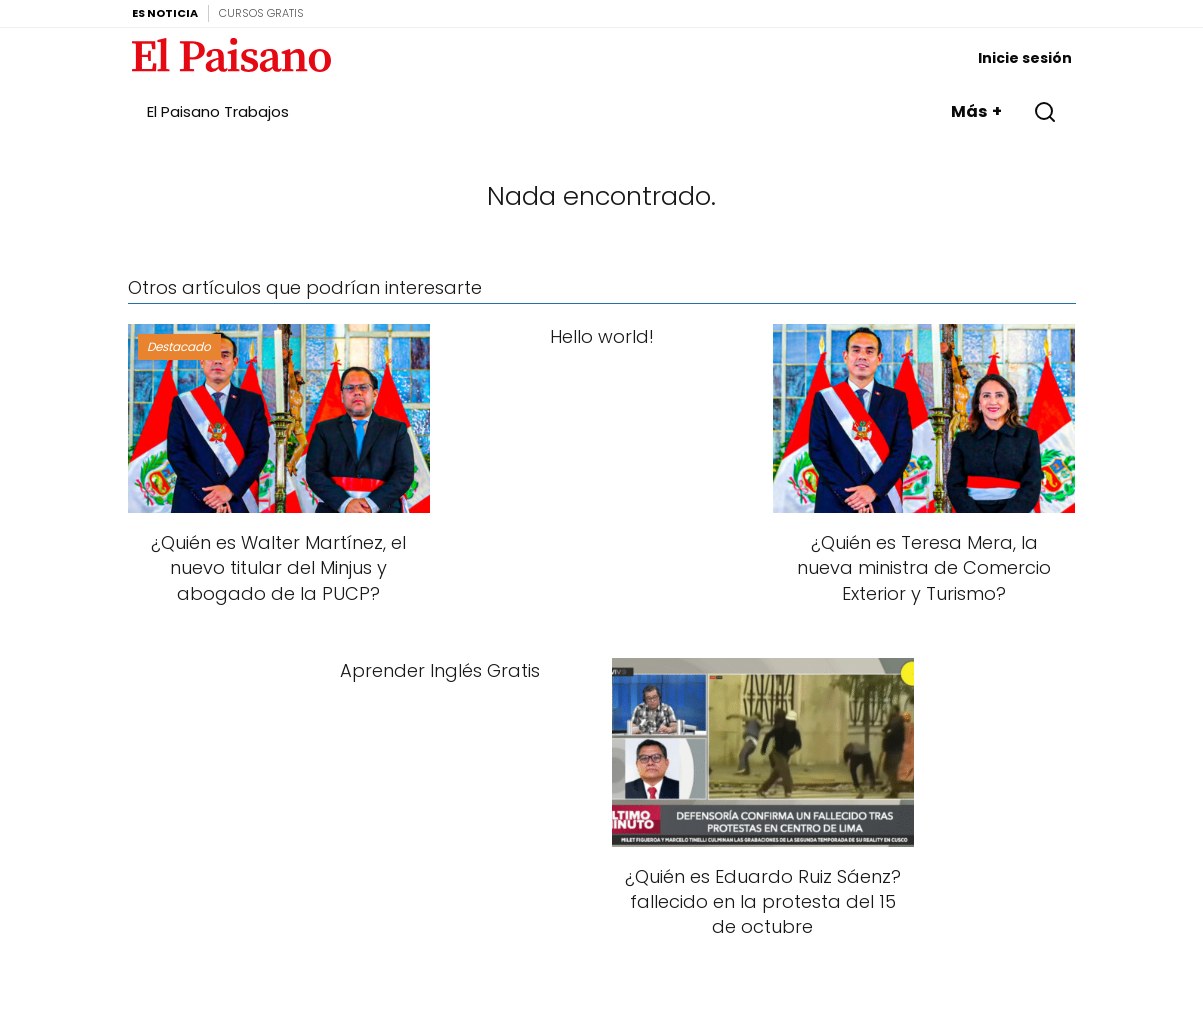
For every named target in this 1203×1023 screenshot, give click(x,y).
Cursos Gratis (261, 13)
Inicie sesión (1025, 58)
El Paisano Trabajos (218, 111)
